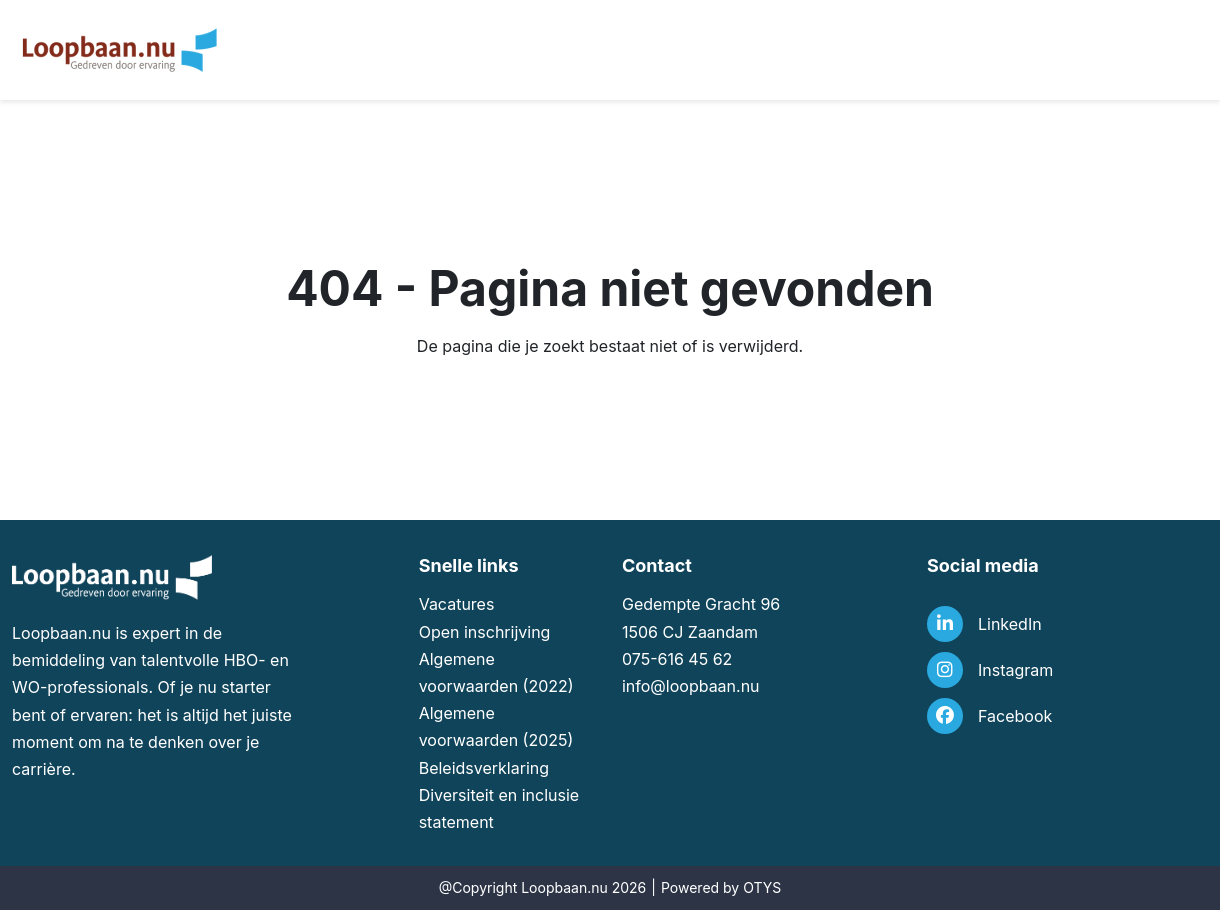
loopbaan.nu (713, 686)
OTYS (762, 887)
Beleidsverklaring (484, 768)
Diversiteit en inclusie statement (499, 808)
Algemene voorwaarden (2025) (496, 726)
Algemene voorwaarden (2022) (496, 672)
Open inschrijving (485, 632)
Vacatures (457, 604)
